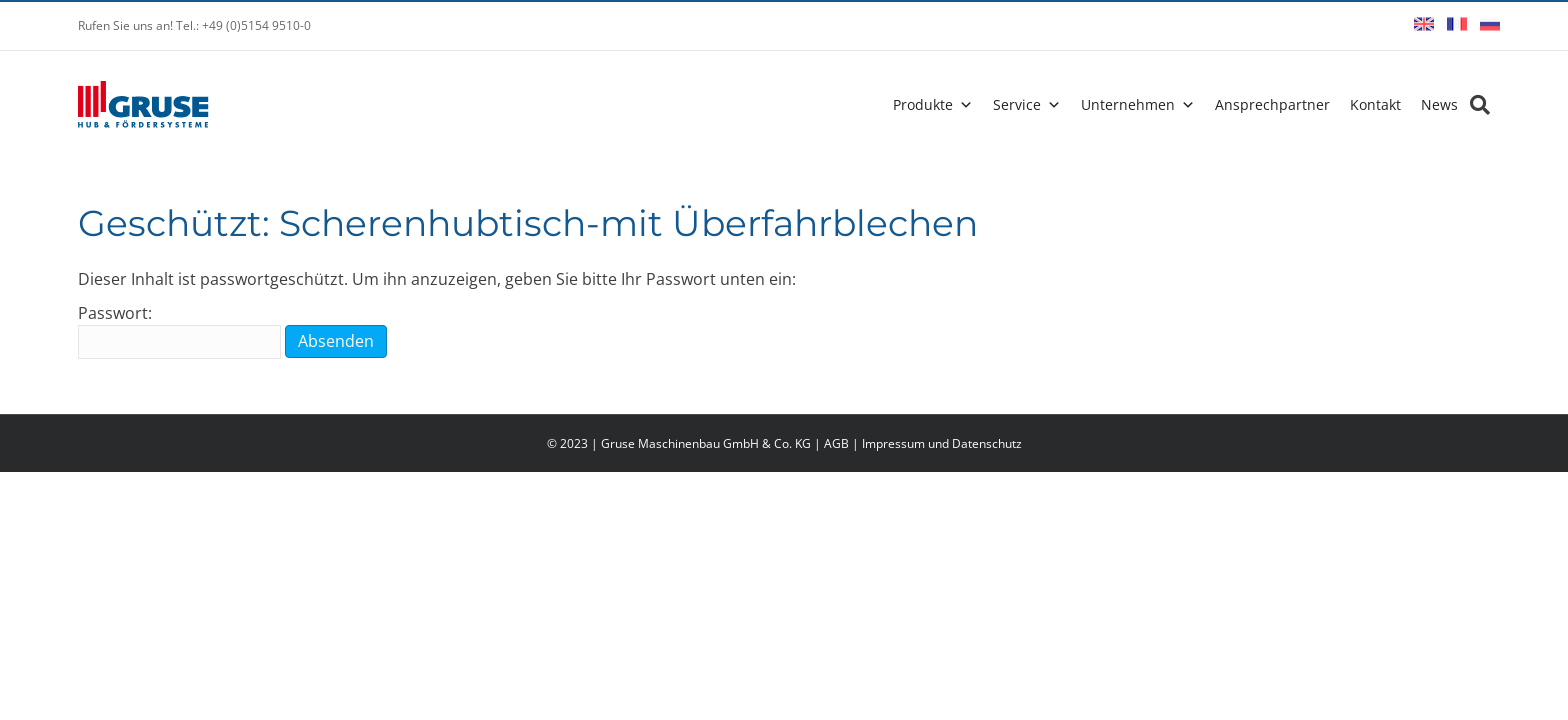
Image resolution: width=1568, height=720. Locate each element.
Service (1017, 104)
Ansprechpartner (1272, 104)
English (1424, 24)
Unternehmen (1128, 104)
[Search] (1474, 105)
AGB (836, 443)
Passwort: (179, 330)
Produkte (923, 104)
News (1439, 104)
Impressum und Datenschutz (942, 443)
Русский (1490, 24)
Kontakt (1375, 104)
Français (1457, 24)
